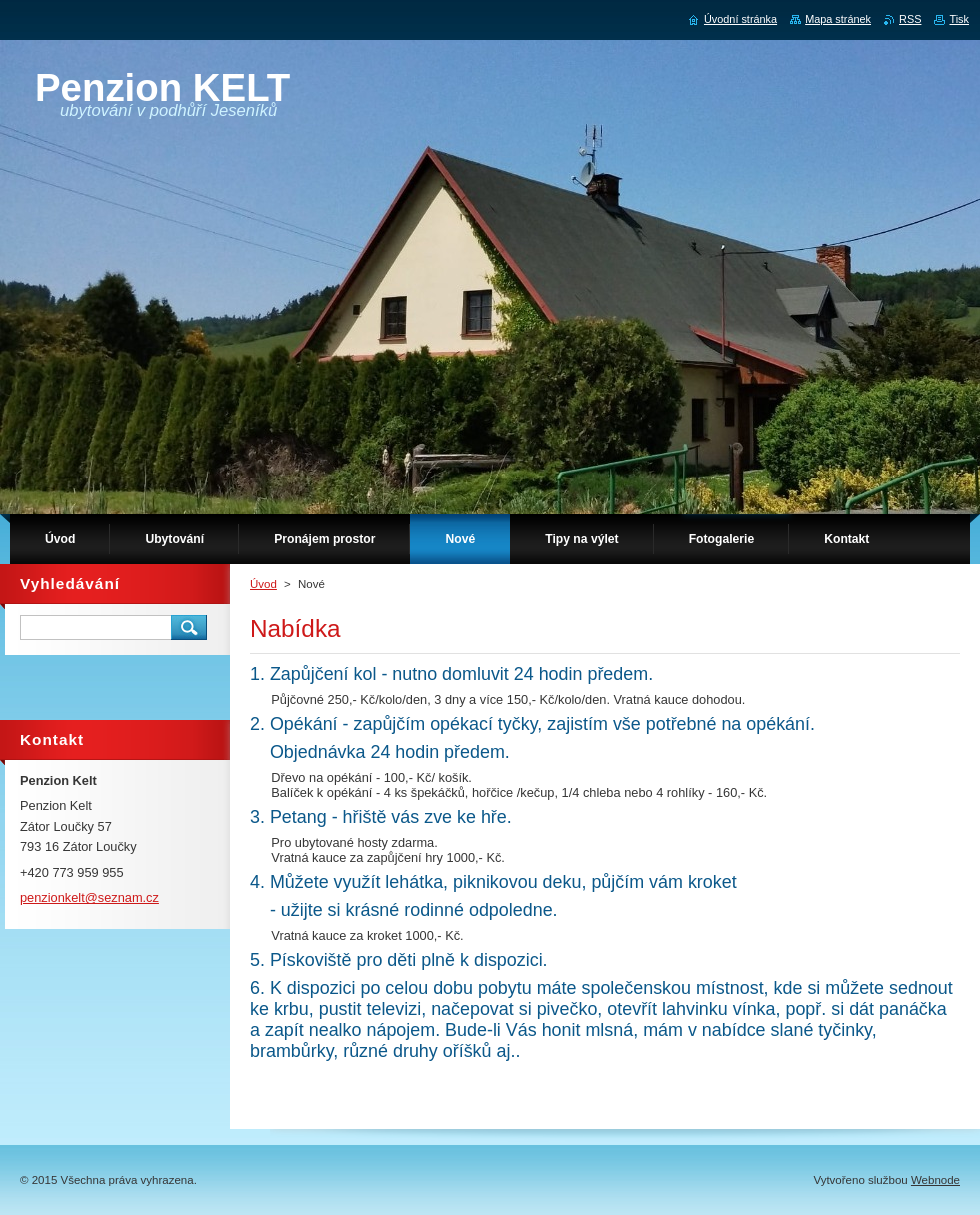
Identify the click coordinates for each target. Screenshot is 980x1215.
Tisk (959, 19)
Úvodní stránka (740, 19)
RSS (910, 19)
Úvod (263, 584)
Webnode (935, 1180)
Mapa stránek (838, 19)
